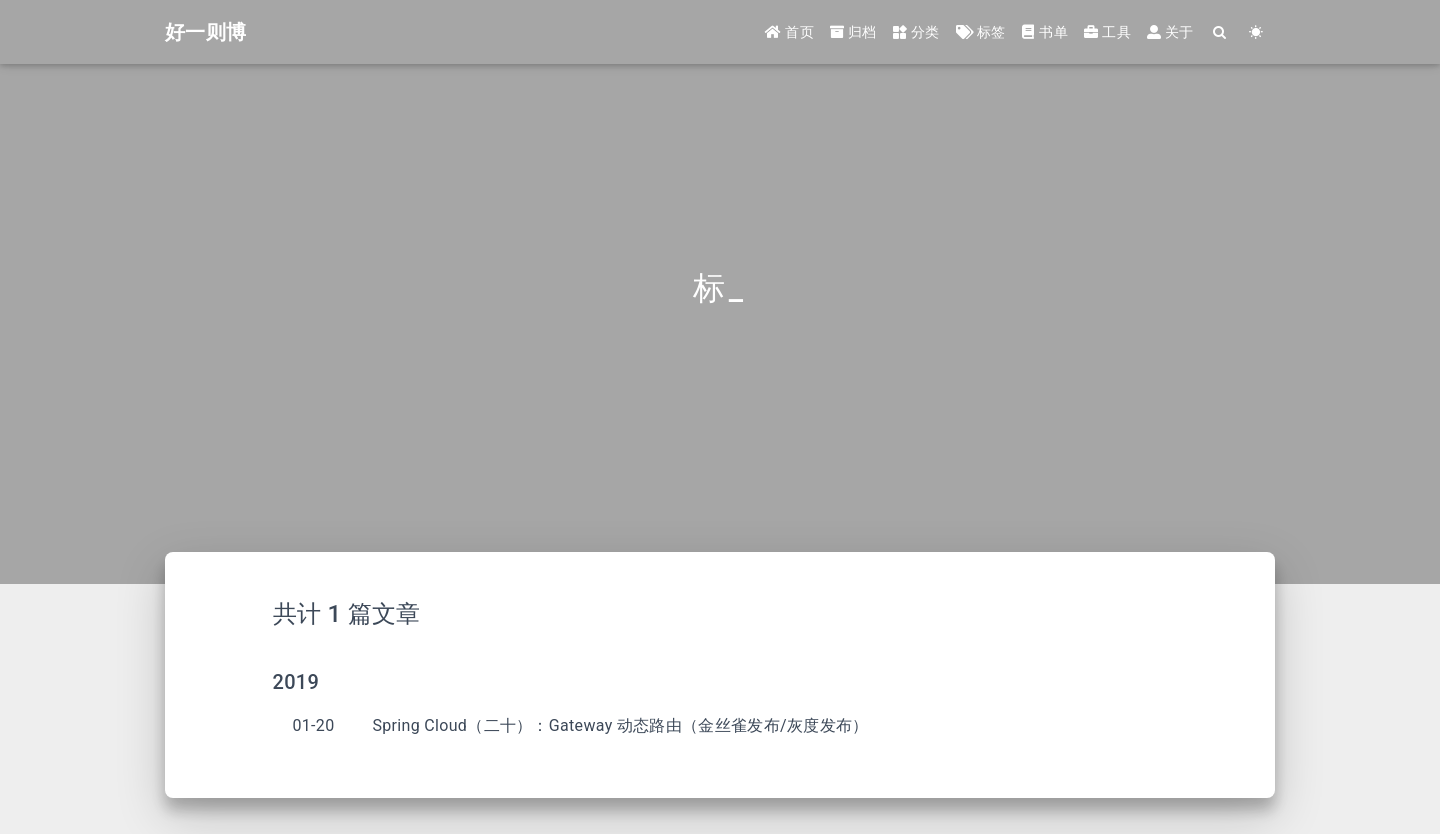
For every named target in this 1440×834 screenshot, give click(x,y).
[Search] (1220, 32)
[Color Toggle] (1256, 32)
